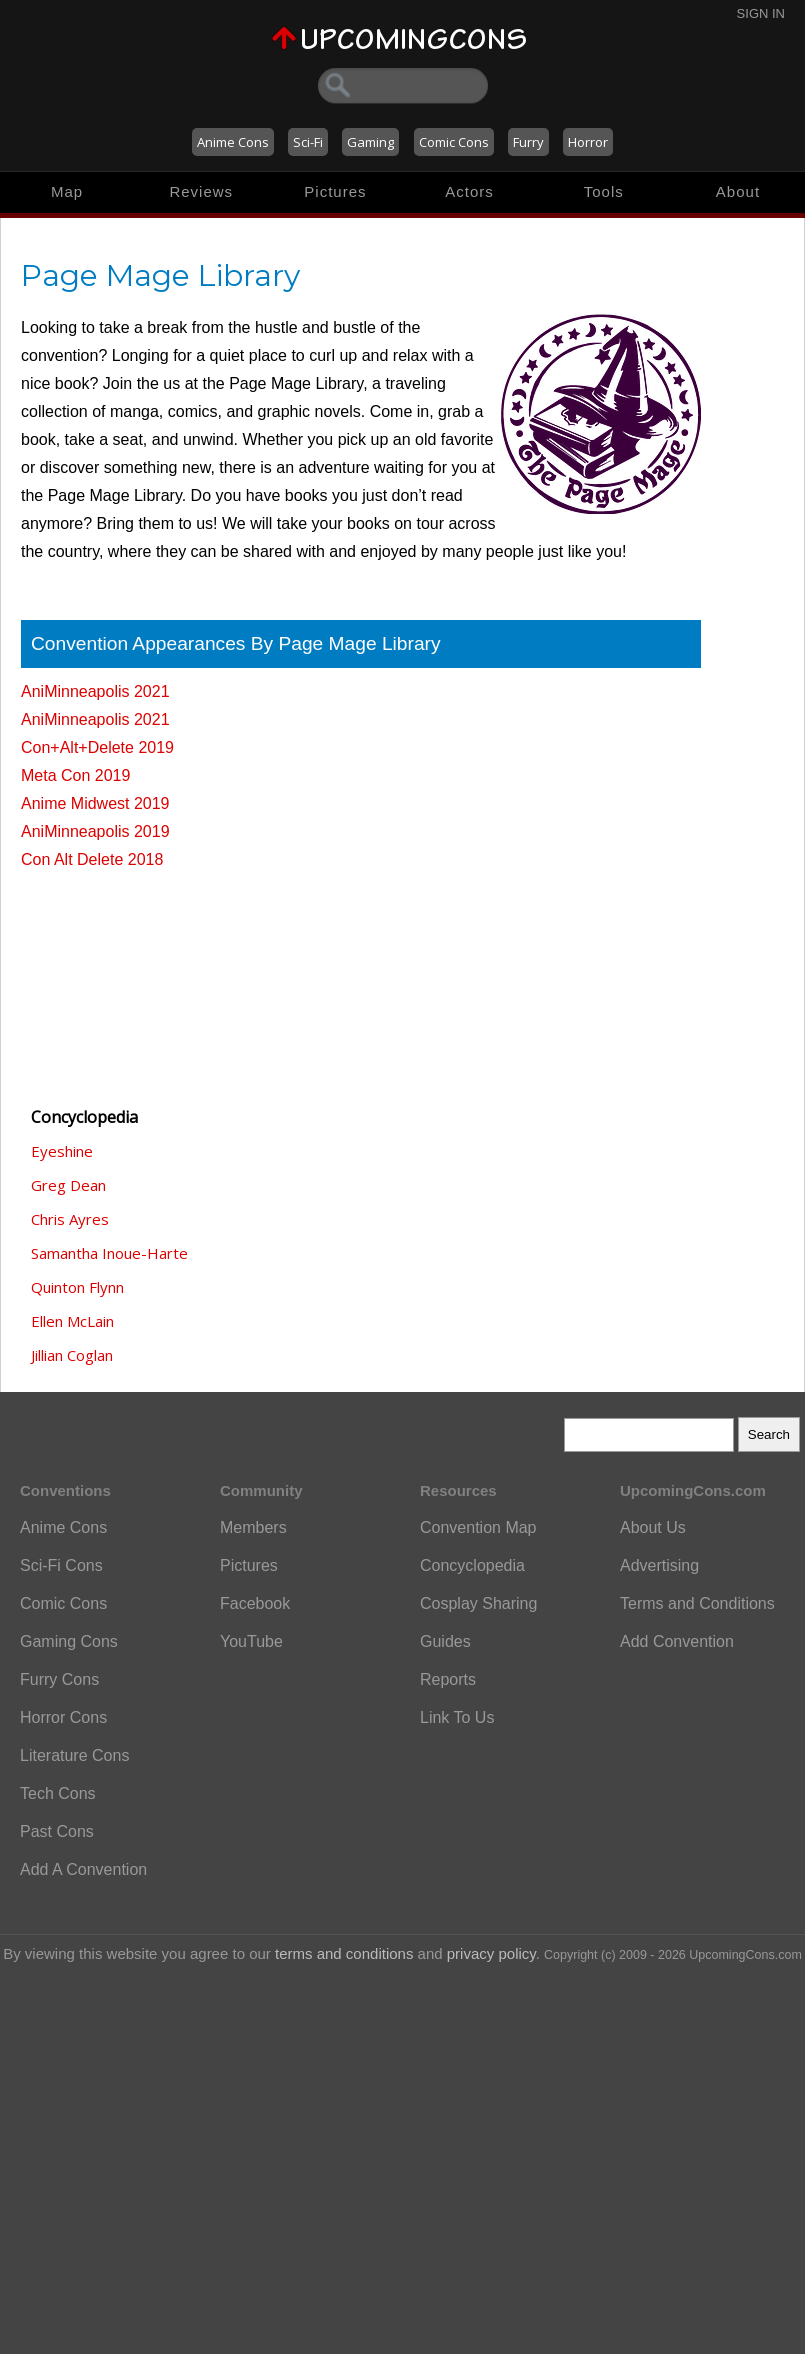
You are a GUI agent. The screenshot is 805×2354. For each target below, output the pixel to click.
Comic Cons (454, 142)
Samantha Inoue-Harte (109, 1253)
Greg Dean (68, 1185)
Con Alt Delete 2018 (92, 859)
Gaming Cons (69, 1641)
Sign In (761, 13)
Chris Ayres (70, 1219)
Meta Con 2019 (75, 775)
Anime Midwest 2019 (95, 803)
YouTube (251, 1641)
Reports (448, 1679)
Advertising (659, 1565)
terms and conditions (344, 1953)
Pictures (335, 191)
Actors (469, 191)
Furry (528, 142)
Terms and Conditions (697, 1603)
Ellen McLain (72, 1321)
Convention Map (478, 1527)
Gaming (370, 142)
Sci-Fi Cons (61, 1565)
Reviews (201, 191)
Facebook (255, 1603)
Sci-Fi (308, 142)
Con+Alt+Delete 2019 (97, 747)
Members (253, 1527)
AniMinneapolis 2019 (95, 831)
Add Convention (677, 1641)
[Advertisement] (121, 979)
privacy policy (491, 1953)
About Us (653, 1527)
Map (67, 191)
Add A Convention (83, 1869)
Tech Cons (58, 1793)
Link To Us (457, 1717)
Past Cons (57, 1831)
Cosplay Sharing (478, 1603)
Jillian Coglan (72, 1355)
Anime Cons (233, 142)
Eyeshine (62, 1151)
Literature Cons (74, 1755)
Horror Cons (63, 1717)
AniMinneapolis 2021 (95, 691)
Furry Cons (59, 1679)
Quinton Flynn (77, 1287)
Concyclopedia (472, 1565)
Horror (588, 142)
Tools (604, 191)
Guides (445, 1641)
